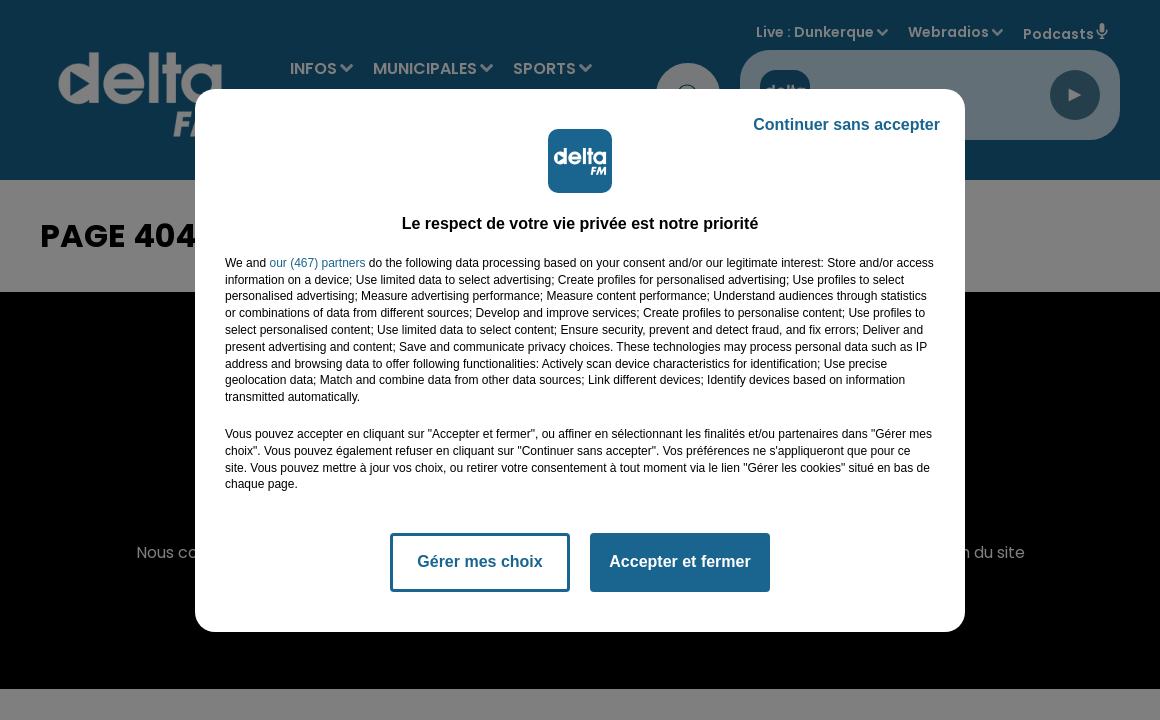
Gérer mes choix (479, 561)
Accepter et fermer (679, 561)
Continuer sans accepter (846, 124)
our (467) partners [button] (317, 263)
